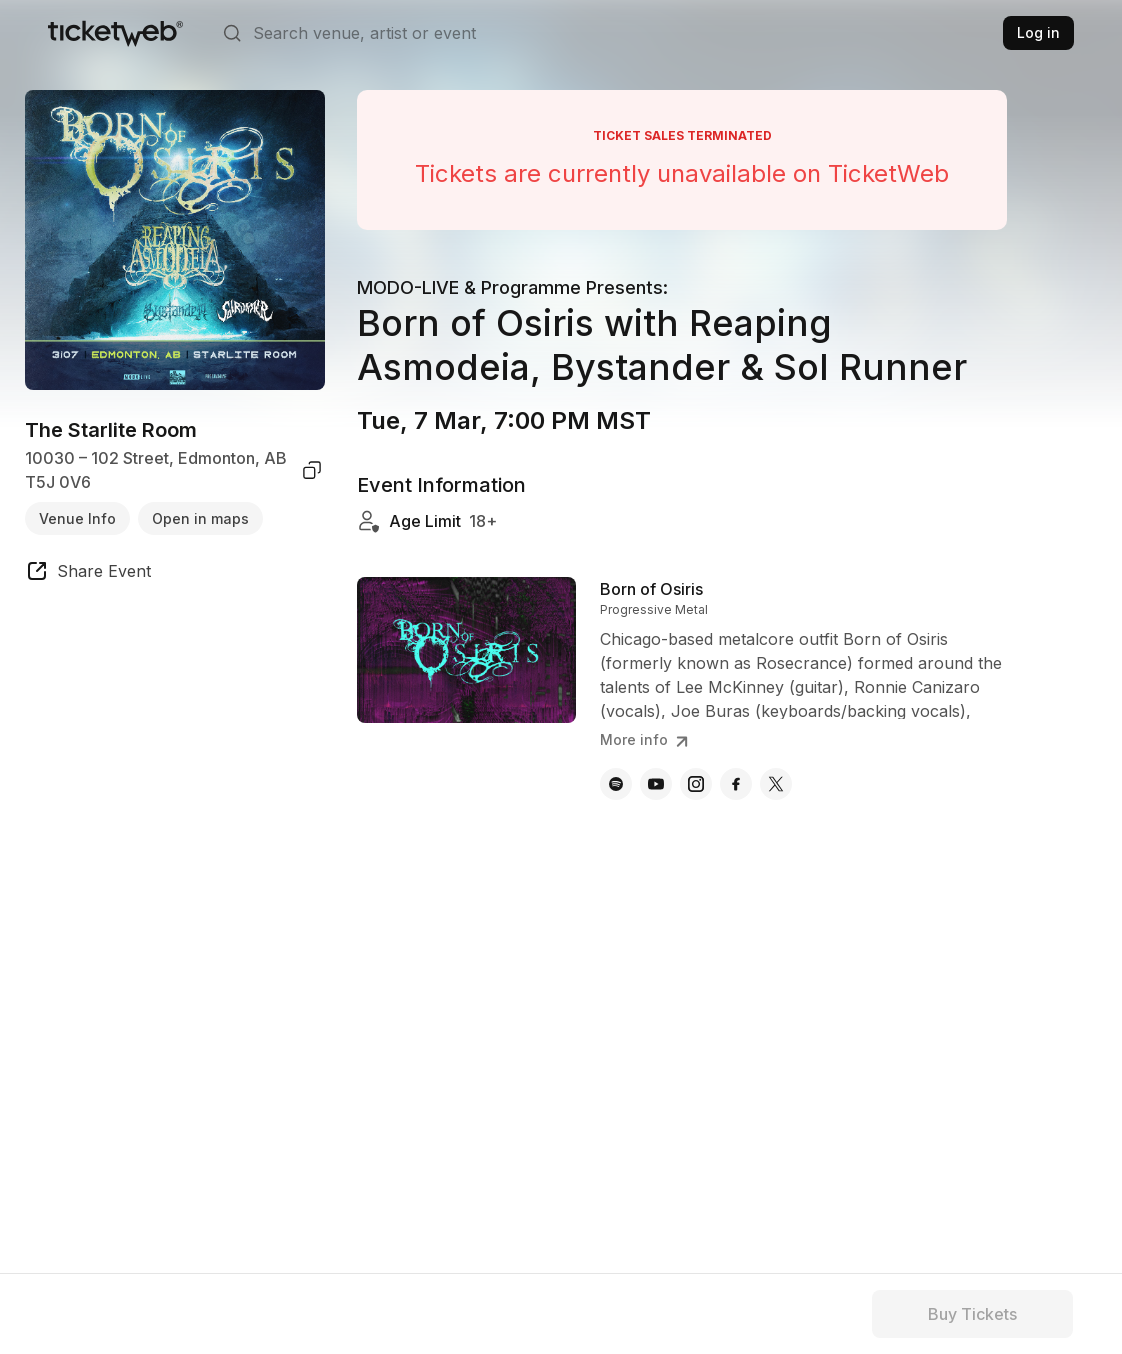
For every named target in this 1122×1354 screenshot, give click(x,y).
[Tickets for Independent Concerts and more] (115, 33)
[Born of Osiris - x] (776, 784)
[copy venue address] (312, 470)
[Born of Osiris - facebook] (736, 784)
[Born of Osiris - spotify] (616, 784)
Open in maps (200, 518)
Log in (1038, 32)
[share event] (88, 574)
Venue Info (77, 518)
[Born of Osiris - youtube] (656, 784)
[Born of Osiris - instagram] (696, 784)
